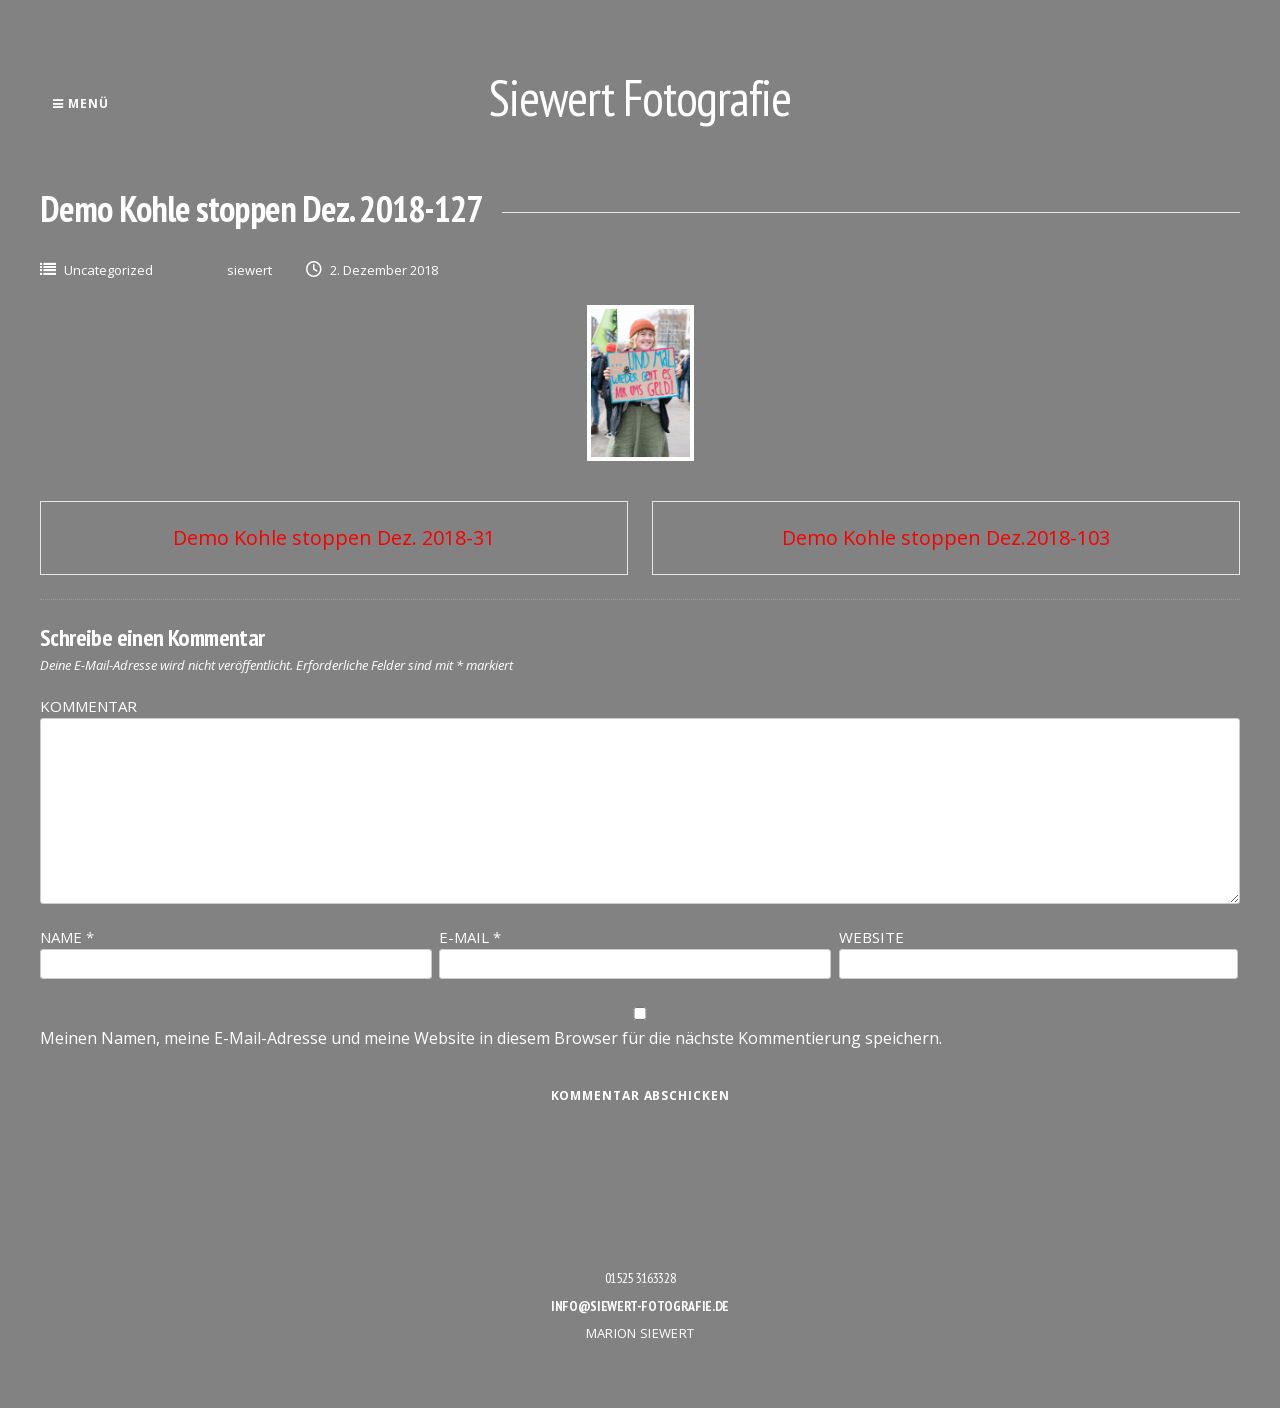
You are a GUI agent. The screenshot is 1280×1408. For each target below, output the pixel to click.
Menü (80, 103)
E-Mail (470, 937)
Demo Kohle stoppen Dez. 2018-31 (334, 537)
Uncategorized (108, 270)
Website (871, 937)
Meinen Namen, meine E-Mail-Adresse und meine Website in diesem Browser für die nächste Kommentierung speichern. (491, 1038)
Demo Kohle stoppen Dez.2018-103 (946, 537)
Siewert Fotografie (640, 97)
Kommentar (88, 706)
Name (67, 937)
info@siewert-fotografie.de (640, 1306)
